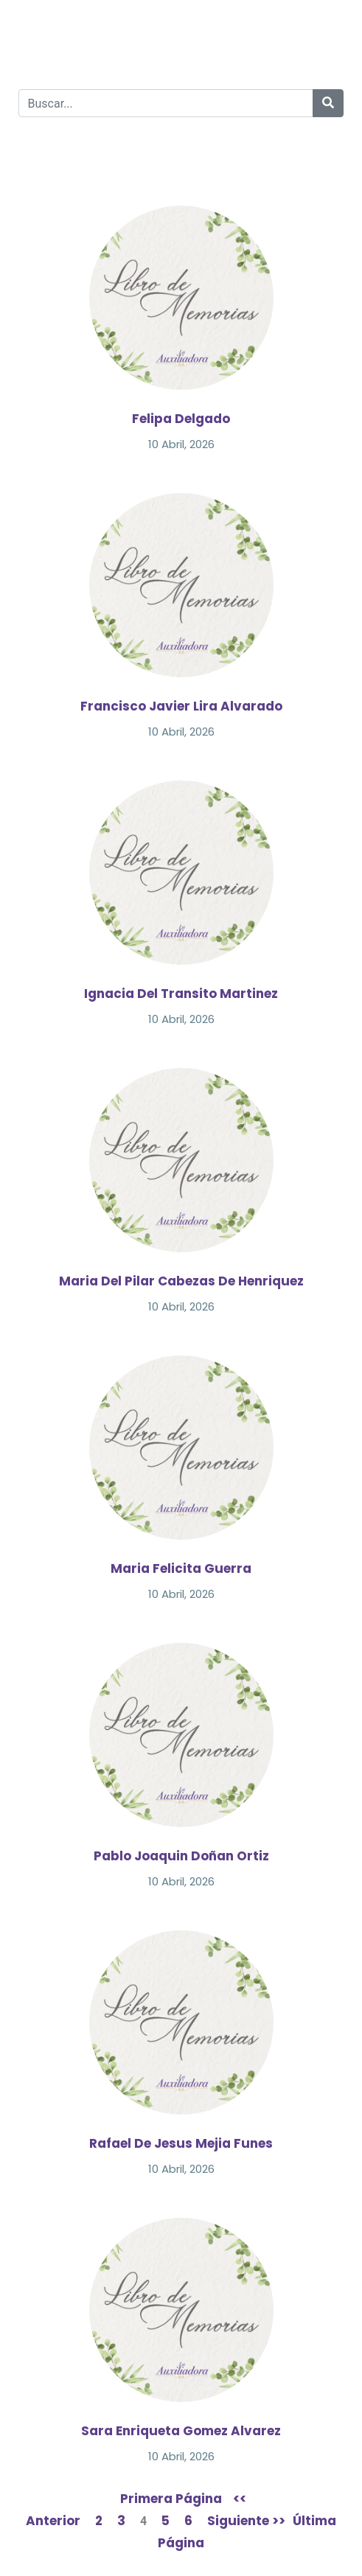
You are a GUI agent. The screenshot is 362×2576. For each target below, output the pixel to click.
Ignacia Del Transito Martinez (181, 993)
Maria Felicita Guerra (181, 1568)
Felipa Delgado (181, 418)
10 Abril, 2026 (181, 444)
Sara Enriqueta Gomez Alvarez (181, 2431)
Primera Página (171, 2498)
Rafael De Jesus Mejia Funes (181, 2143)
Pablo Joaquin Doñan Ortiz (181, 1856)
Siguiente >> (246, 2521)
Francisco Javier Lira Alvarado (181, 706)
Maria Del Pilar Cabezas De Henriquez (181, 1281)
